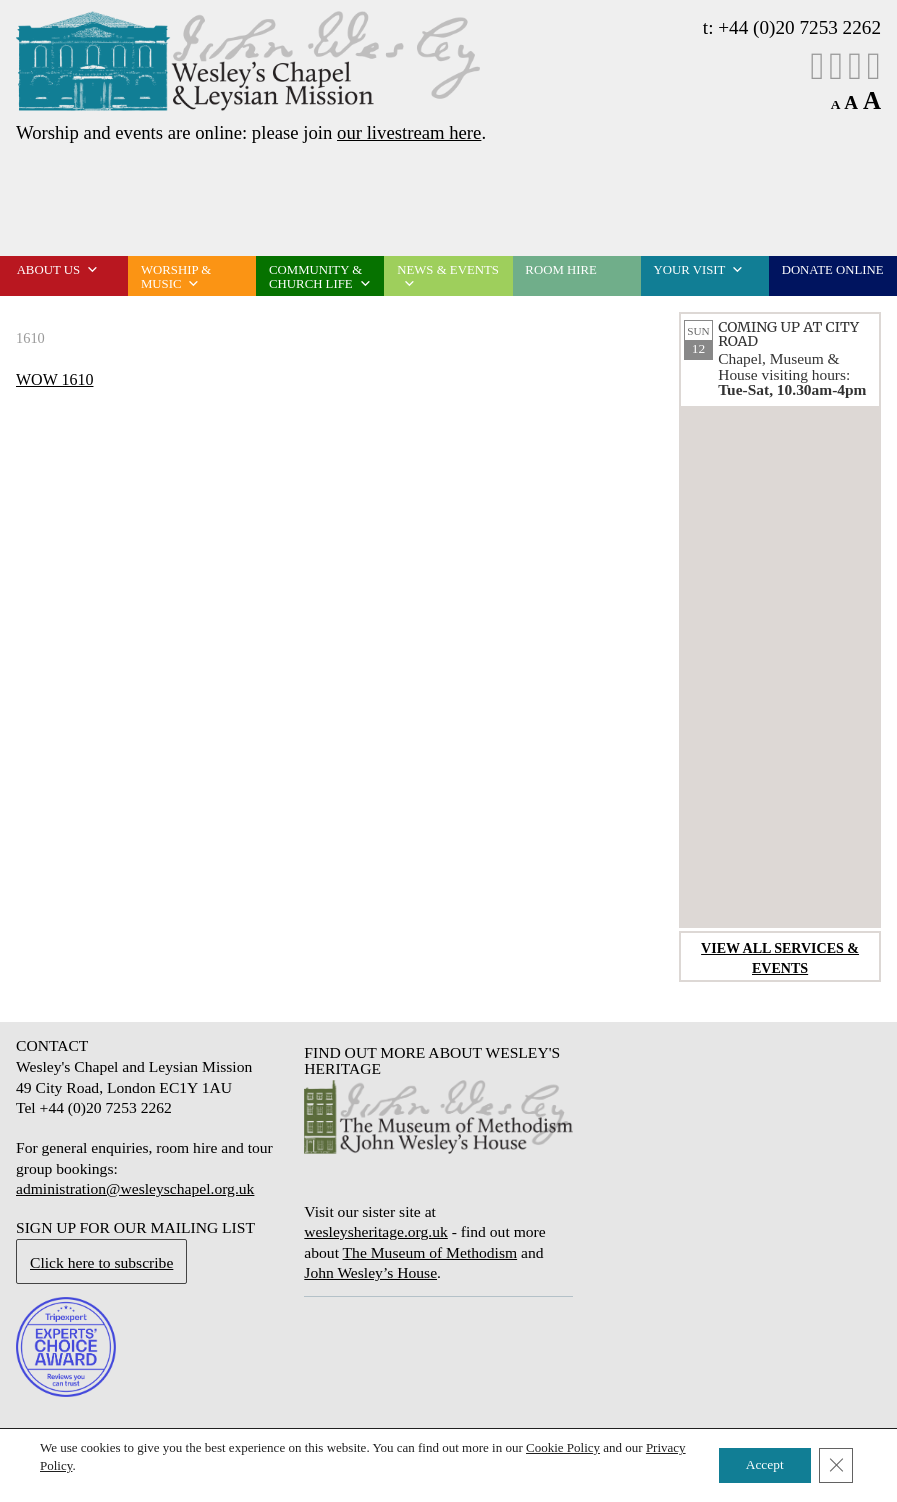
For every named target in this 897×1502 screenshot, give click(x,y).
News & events (448, 277)
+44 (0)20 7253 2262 (799, 27)
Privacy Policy (77, 1465)
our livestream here (409, 132)
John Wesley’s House (370, 1272)
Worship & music (176, 277)
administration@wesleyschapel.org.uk (135, 1188)
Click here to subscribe (101, 1262)
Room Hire (560, 270)
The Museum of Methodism (430, 1252)
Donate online (833, 270)
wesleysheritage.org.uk (375, 1231)
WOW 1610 (54, 379)
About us (58, 270)
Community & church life (320, 277)
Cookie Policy (563, 1447)
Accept (759, 1465)
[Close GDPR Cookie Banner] (835, 1466)
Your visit (699, 270)
